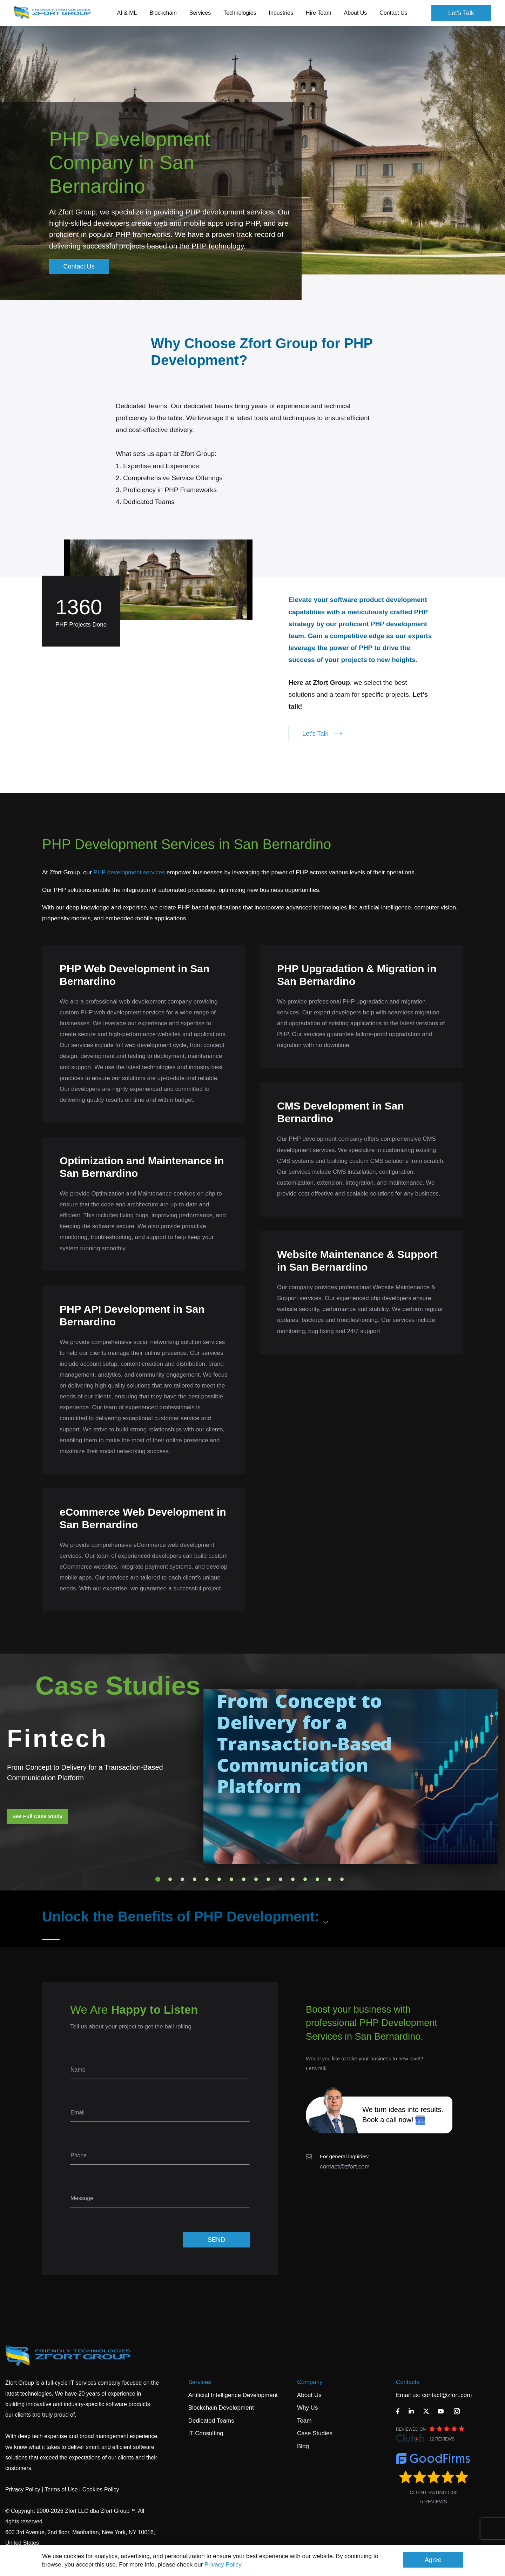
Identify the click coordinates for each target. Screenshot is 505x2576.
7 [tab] (231, 1879)
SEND (216, 2239)
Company (310, 2382)
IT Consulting (205, 2433)
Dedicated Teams (211, 2420)
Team (304, 2420)
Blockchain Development (221, 2407)
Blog (303, 2446)
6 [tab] (219, 1879)
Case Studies (314, 2433)
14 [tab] (317, 1879)
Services (199, 2382)
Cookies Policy (100, 2489)
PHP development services (129, 872)
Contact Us (393, 13)
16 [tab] (342, 1879)
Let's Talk (461, 12)
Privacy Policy (222, 2564)
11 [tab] (280, 1879)
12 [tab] (293, 1879)
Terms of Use (61, 2489)
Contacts (407, 2382)
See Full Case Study (37, 1816)
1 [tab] (158, 1879)
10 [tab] (268, 1879)
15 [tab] (329, 1879)
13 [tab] (305, 1879)
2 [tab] (170, 1879)
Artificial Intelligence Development (233, 2395)
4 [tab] (194, 1879)
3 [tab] (182, 1879)
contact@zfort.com (345, 2166)
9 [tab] (256, 1879)
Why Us (307, 2407)
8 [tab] (243, 1879)
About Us (309, 2395)
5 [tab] (207, 1879)
